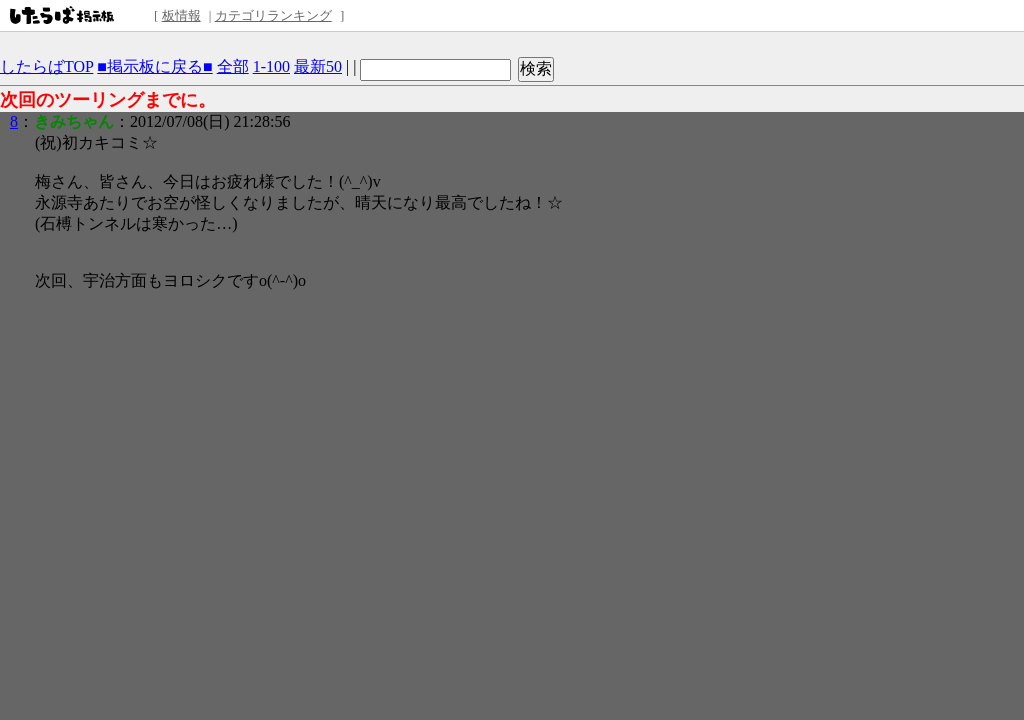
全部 (233, 66)
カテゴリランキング (273, 15)
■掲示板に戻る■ (154, 66)
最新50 (318, 66)
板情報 (181, 15)
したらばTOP (46, 66)
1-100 (271, 66)
